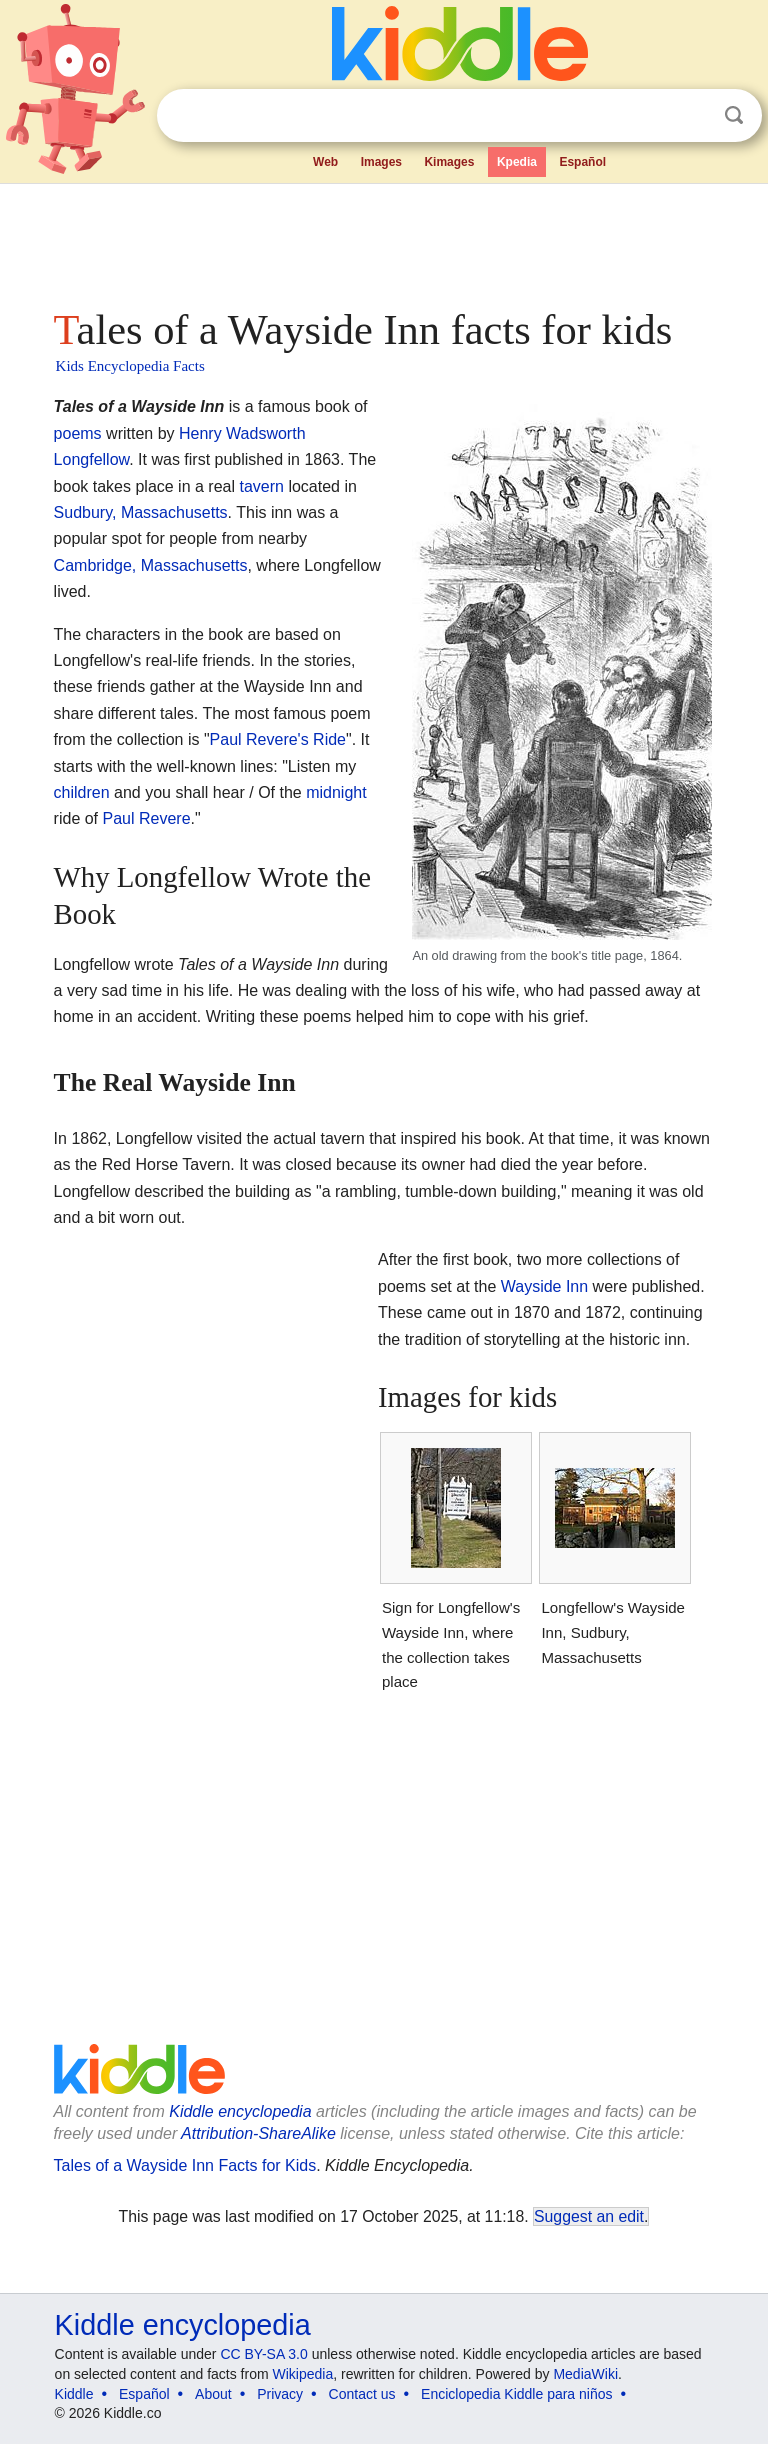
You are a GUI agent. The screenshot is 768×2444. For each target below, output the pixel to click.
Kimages (449, 162)
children (82, 792)
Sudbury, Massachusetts (141, 512)
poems (78, 433)
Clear (693, 116)
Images (381, 162)
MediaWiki (585, 2374)
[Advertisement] (384, 240)
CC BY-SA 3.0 (263, 2354)
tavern (261, 486)
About (213, 2394)
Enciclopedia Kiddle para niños (516, 2394)
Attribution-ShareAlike (258, 2133)
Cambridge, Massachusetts (151, 565)
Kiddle (74, 2394)
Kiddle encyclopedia (240, 2111)
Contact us (362, 2394)
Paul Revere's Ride (278, 739)
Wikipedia (303, 2374)
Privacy (280, 2394)
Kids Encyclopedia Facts (130, 366)
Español (582, 162)
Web (325, 162)
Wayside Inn (544, 1286)
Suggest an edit (589, 2216)
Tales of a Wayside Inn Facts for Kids (185, 2165)
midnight (336, 792)
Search (734, 115)
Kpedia (517, 162)
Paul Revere (147, 818)
